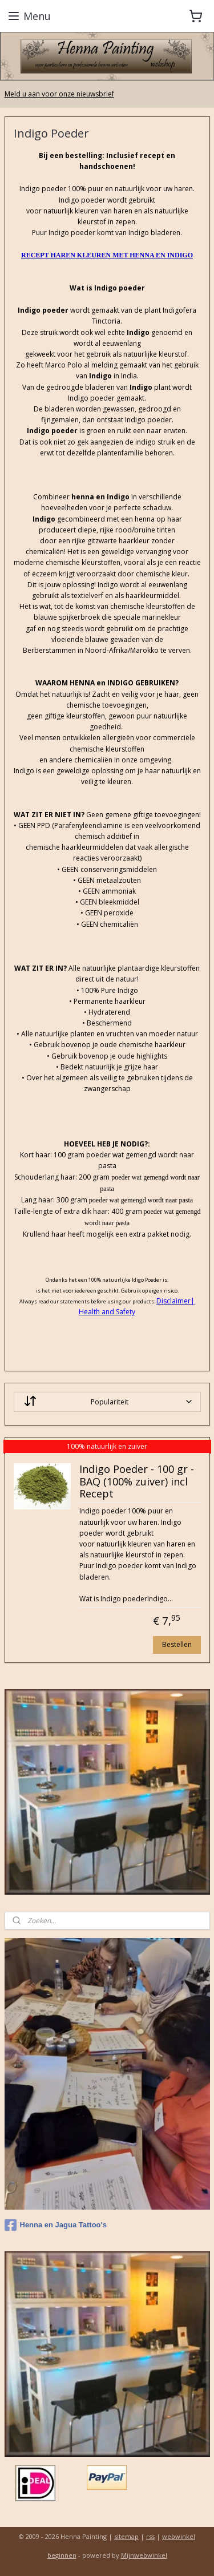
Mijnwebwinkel (144, 2555)
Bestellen (177, 1644)
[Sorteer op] (107, 1401)
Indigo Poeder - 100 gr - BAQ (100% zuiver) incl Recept (136, 1481)
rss (150, 2536)
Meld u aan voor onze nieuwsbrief (59, 94)
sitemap (126, 2536)
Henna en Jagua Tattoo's (56, 2225)
